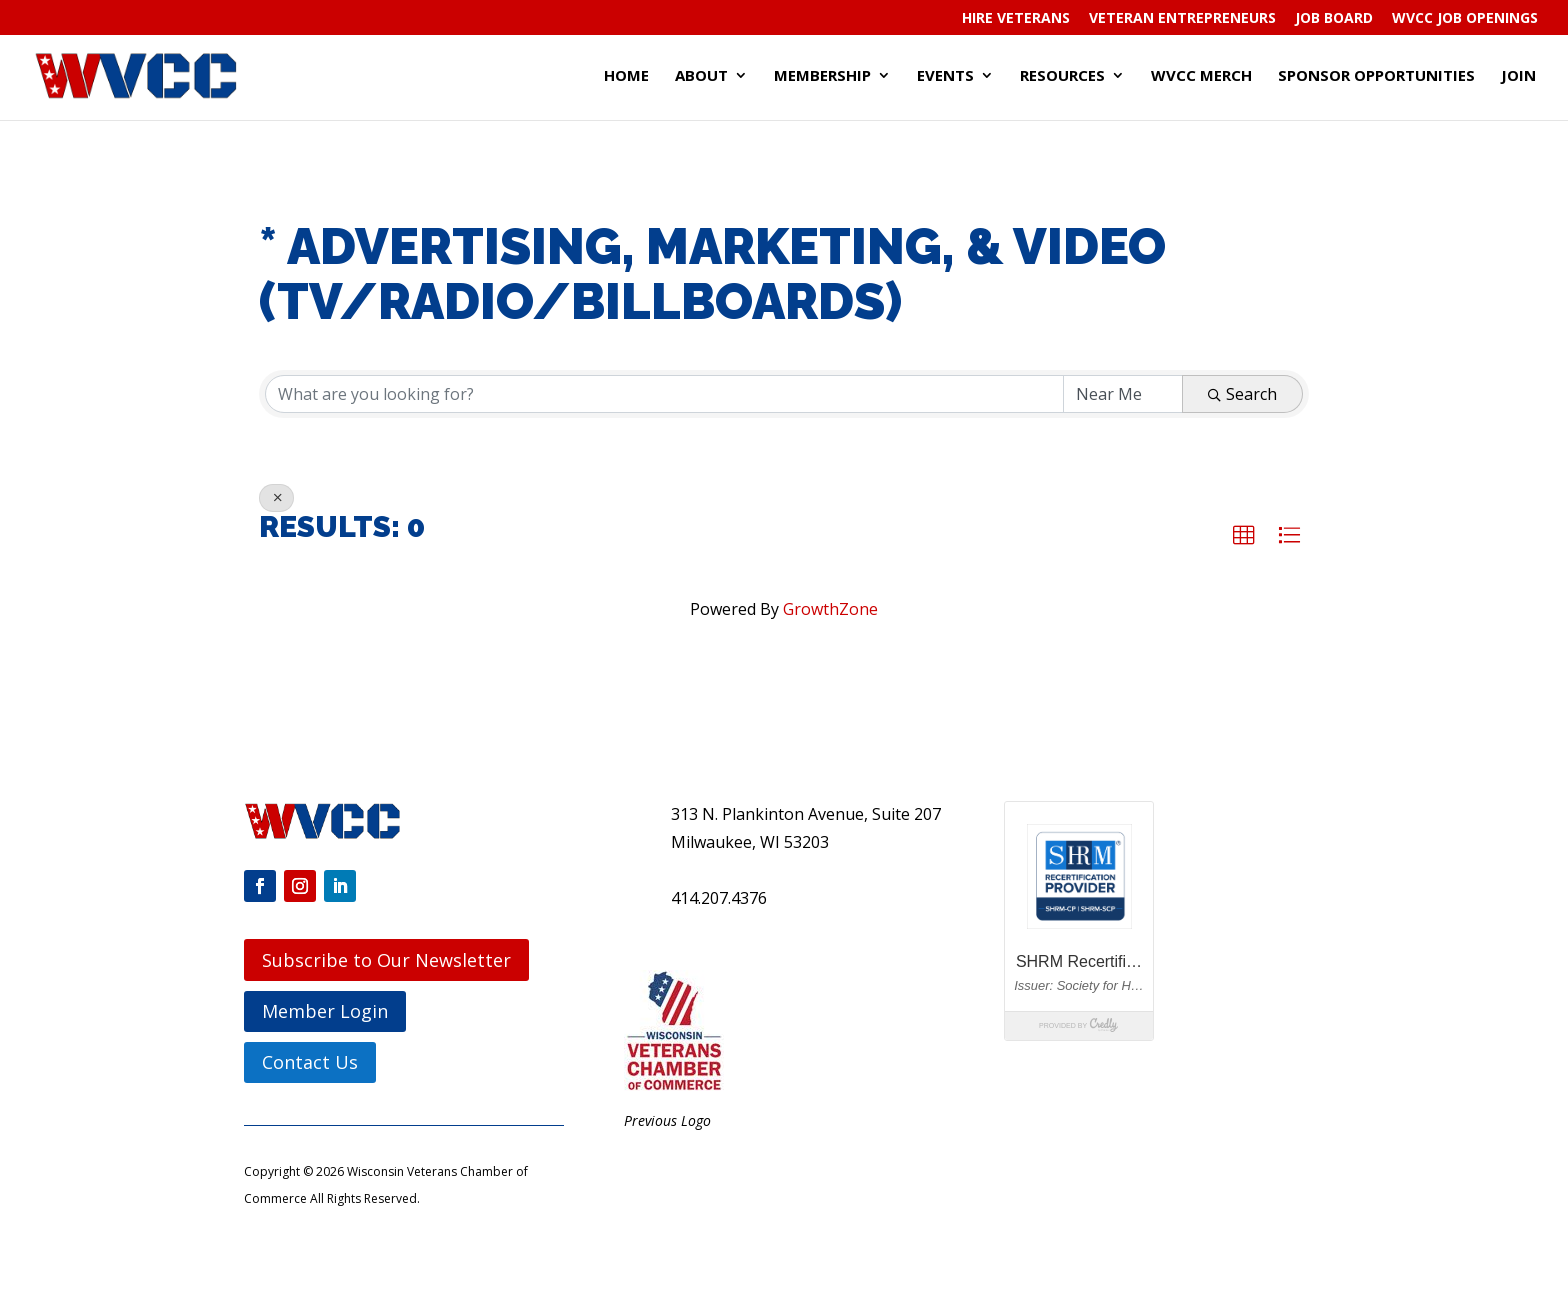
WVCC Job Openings (1465, 19)
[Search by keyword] (664, 394)
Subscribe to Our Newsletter (386, 960)
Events (945, 76)
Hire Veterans (1016, 19)
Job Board (1334, 19)
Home (626, 76)
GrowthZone (830, 609)
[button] (1244, 536)
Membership (822, 76)
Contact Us (310, 1062)
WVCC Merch (1201, 76)
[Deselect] (276, 498)
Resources (1062, 76)
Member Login (325, 1011)
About (701, 76)
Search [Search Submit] (1242, 394)
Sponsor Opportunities (1376, 76)
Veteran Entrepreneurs (1182, 19)
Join (1518, 76)
